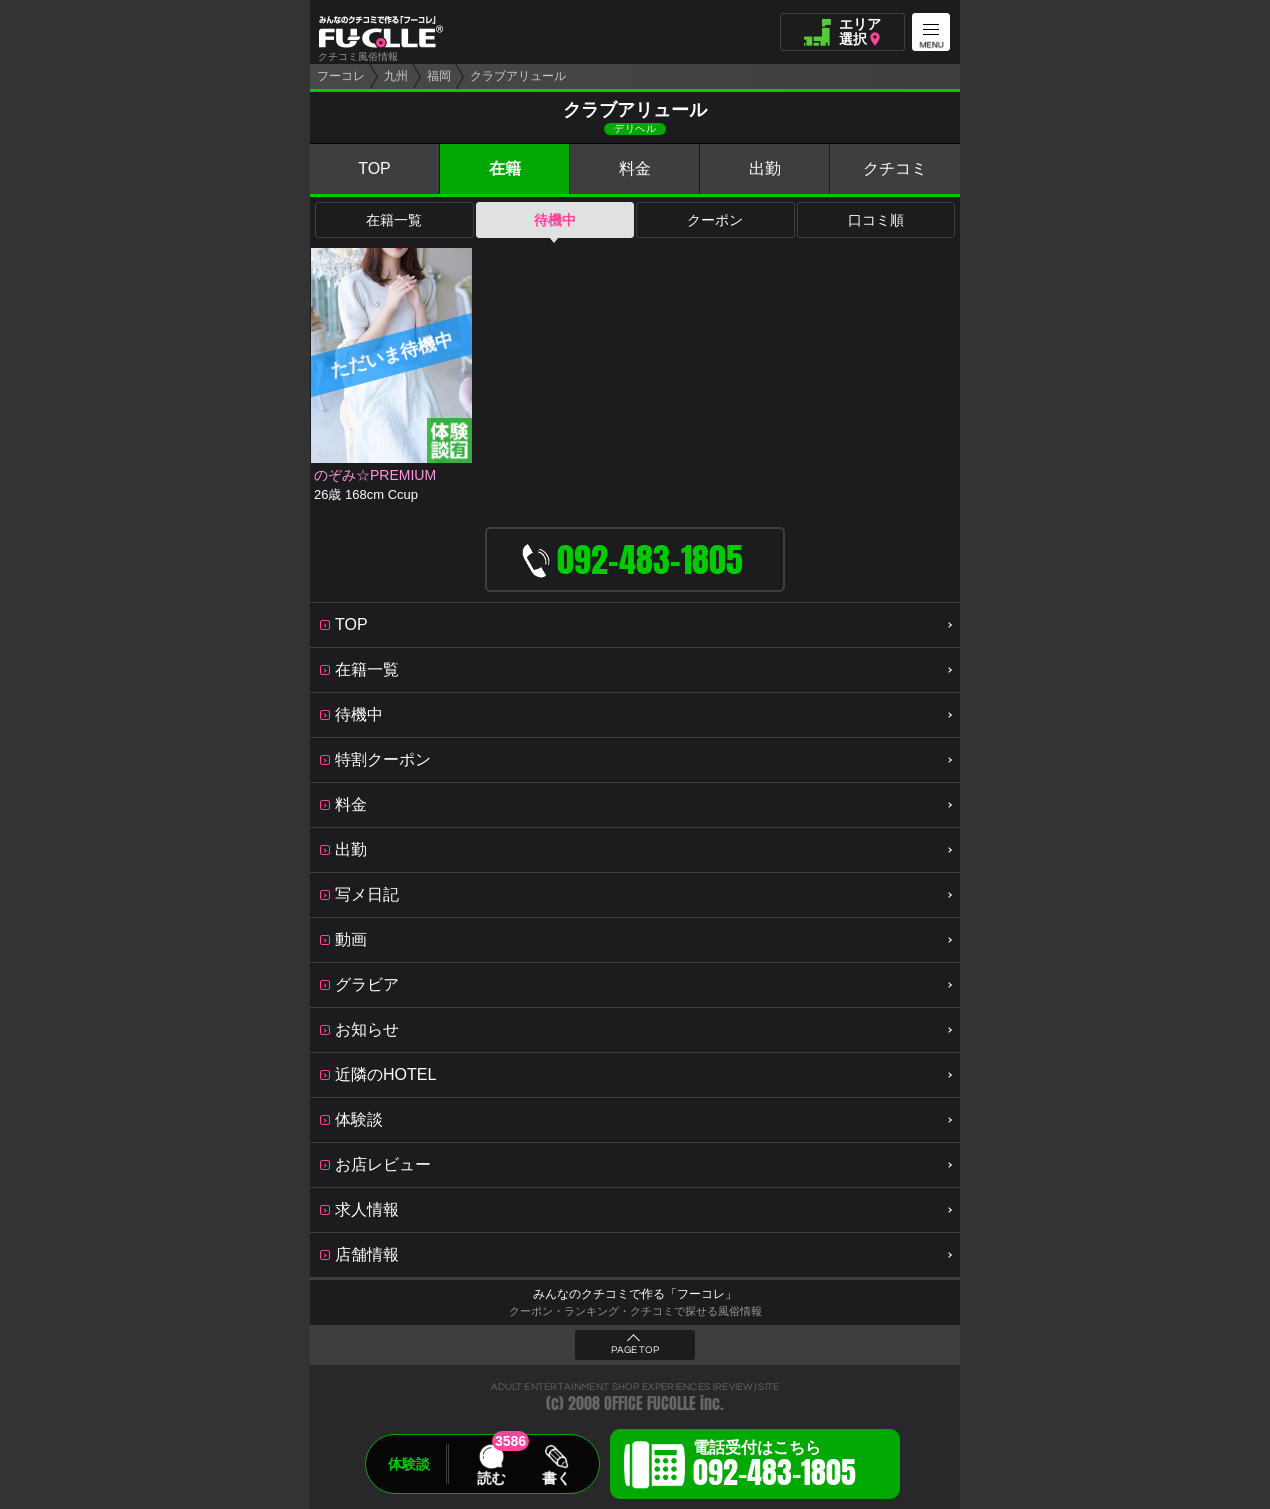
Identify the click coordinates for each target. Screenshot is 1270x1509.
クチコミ (895, 168)
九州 (396, 76)
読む (491, 1478)
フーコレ (341, 76)
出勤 (765, 168)
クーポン (715, 220)
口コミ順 (876, 220)
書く (556, 1478)
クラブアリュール (518, 76)
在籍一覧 (394, 220)
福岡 (439, 76)
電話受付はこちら (774, 1467)
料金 (635, 168)
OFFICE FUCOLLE (650, 1403)
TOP (374, 168)
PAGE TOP (635, 1350)
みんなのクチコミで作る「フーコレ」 (635, 1294)
